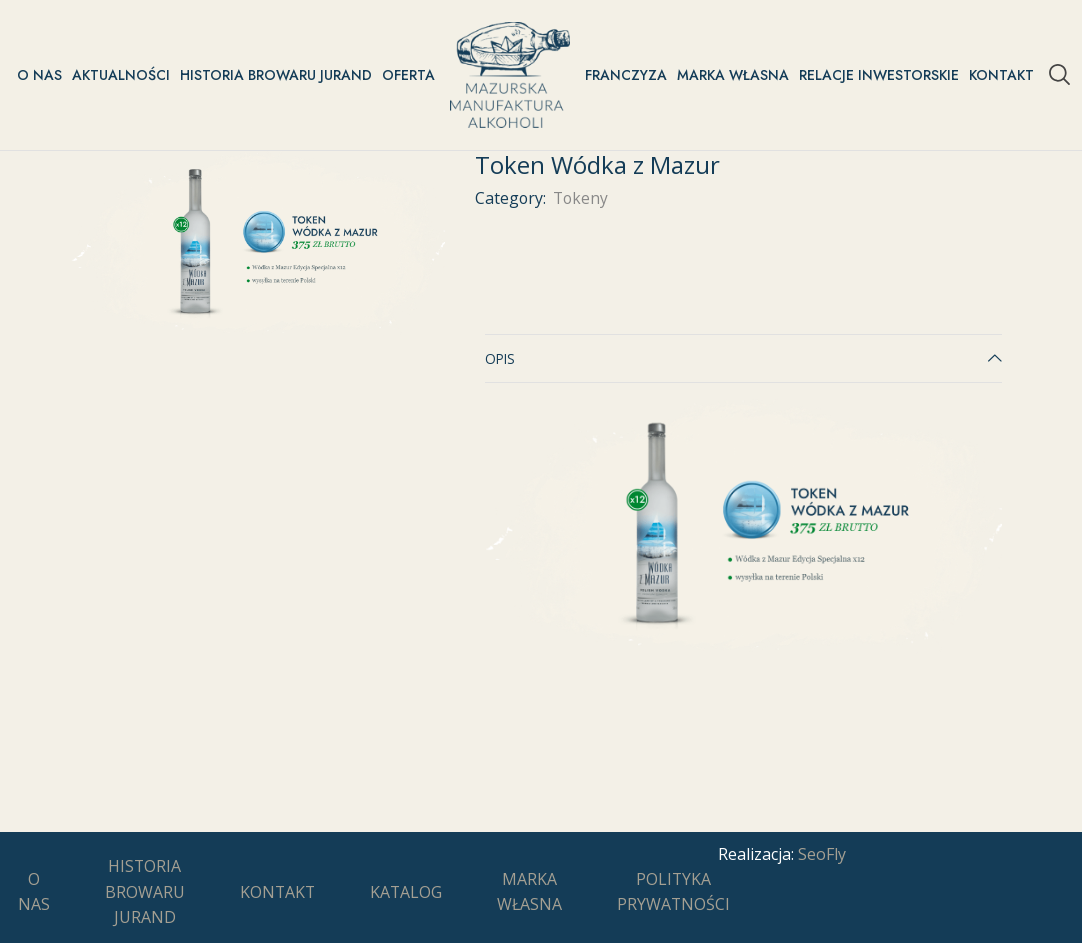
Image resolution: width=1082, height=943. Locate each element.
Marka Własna (733, 75)
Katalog (406, 892)
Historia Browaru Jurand (276, 75)
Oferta (408, 75)
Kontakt (1001, 75)
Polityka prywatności (673, 892)
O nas (39, 75)
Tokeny (580, 198)
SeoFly (822, 854)
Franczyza (626, 75)
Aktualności (121, 75)
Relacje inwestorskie (879, 75)
